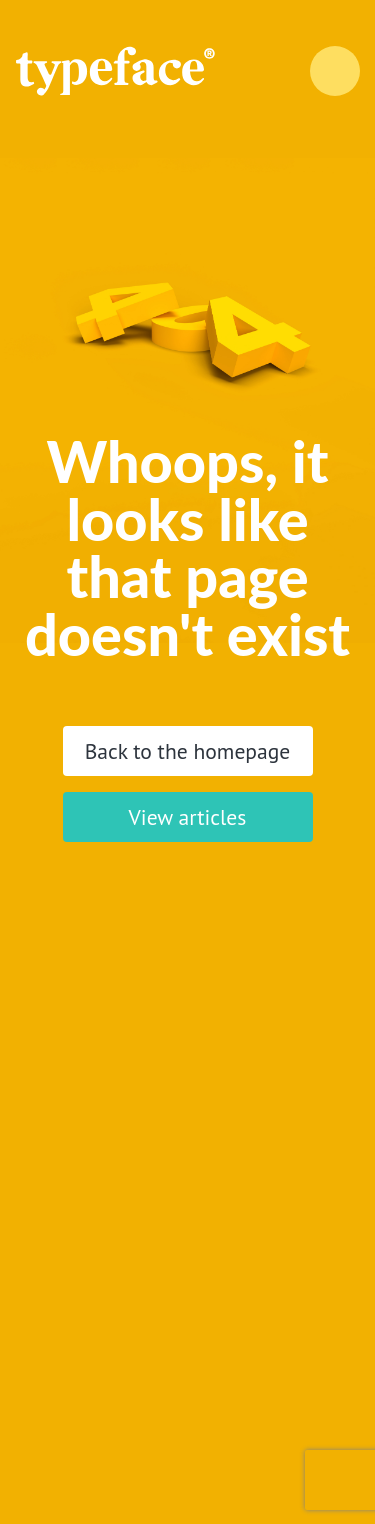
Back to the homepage (188, 751)
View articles (188, 817)
